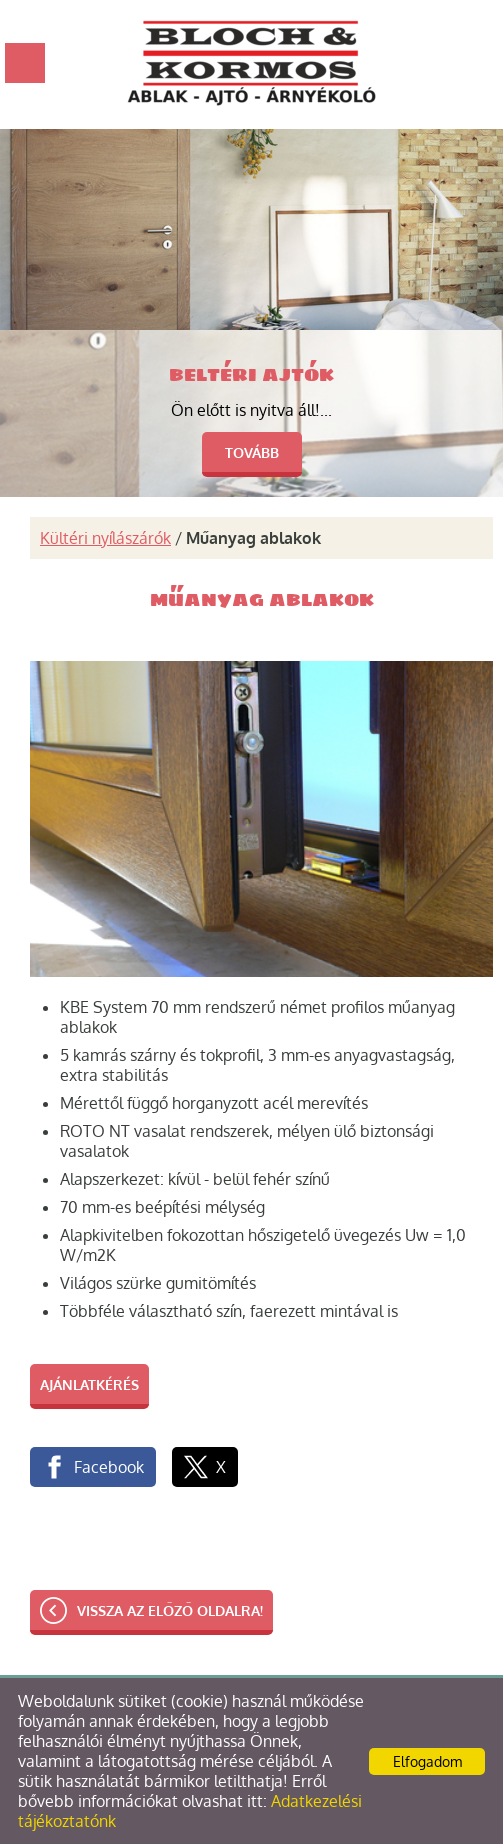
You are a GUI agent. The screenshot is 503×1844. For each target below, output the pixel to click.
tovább (252, 452)
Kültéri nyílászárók (105, 538)
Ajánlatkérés (89, 1384)
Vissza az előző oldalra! (170, 1610)
